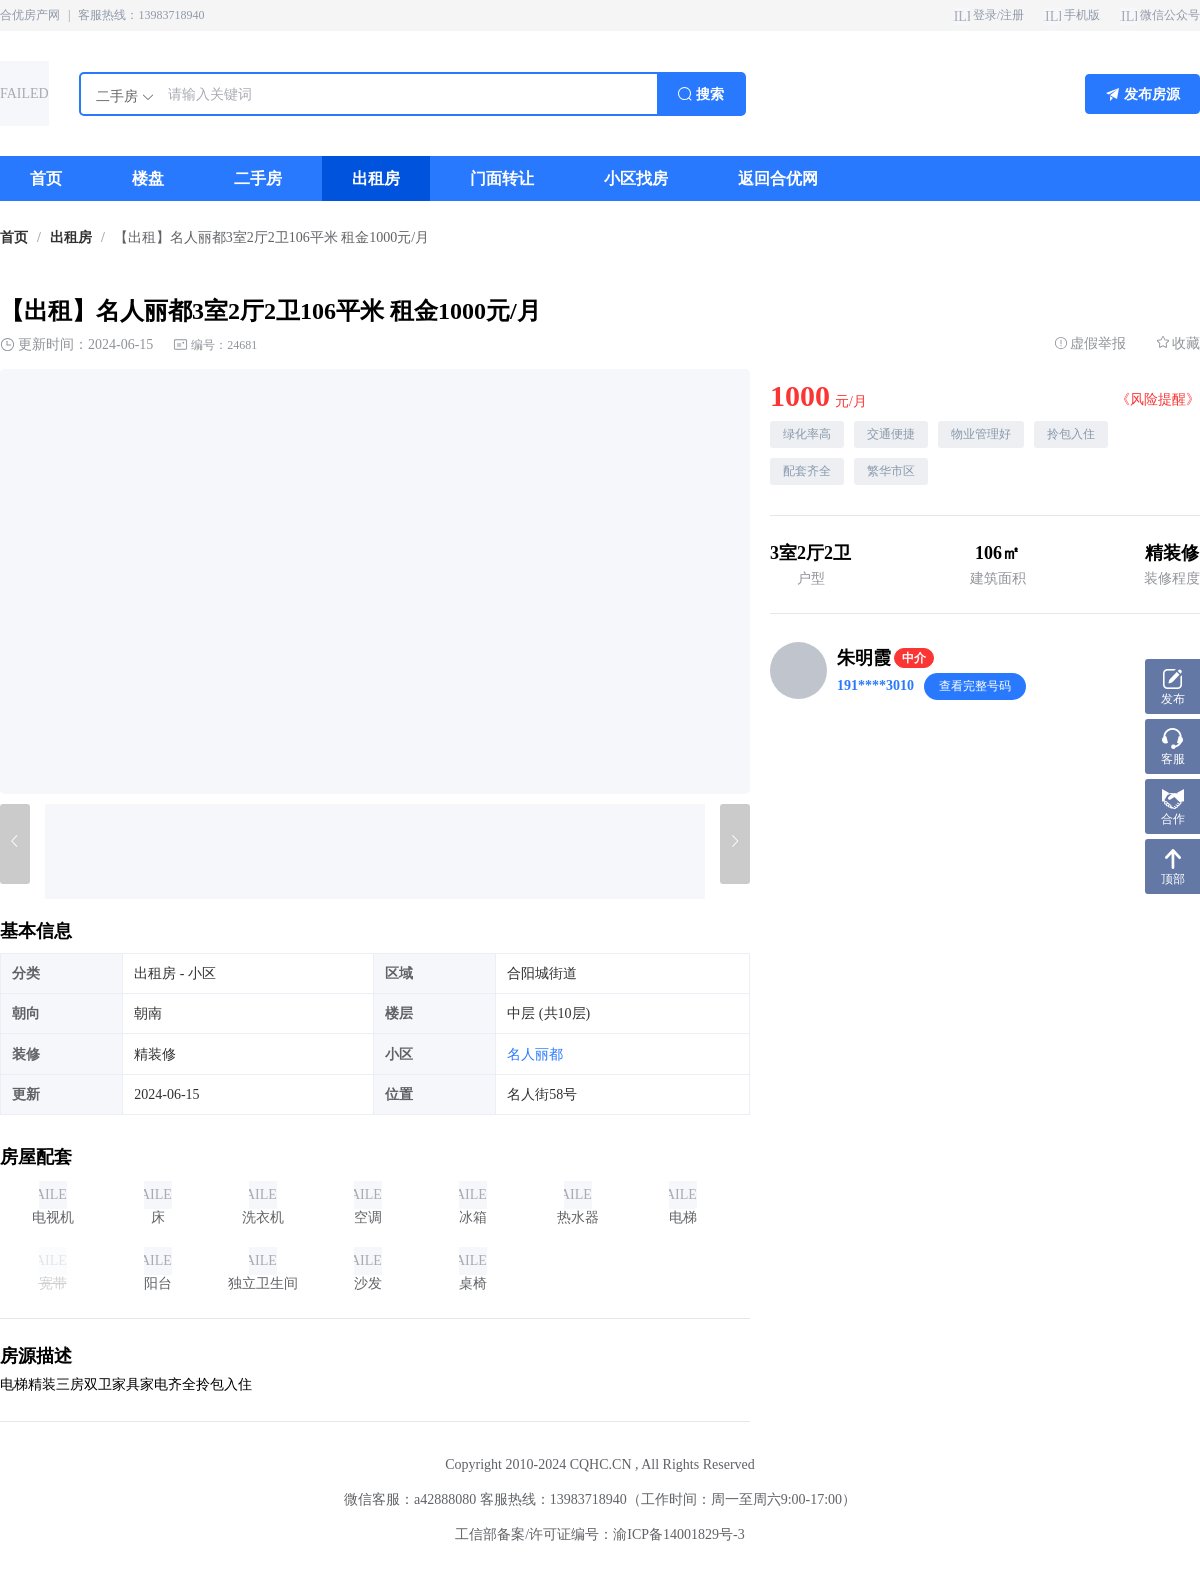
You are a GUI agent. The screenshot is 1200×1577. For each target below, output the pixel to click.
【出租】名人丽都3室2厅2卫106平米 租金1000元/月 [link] (271, 238)
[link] (14, 238)
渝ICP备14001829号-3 (678, 1534)
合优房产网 (30, 15)
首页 (14, 237)
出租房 (71, 237)
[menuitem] (46, 178)
